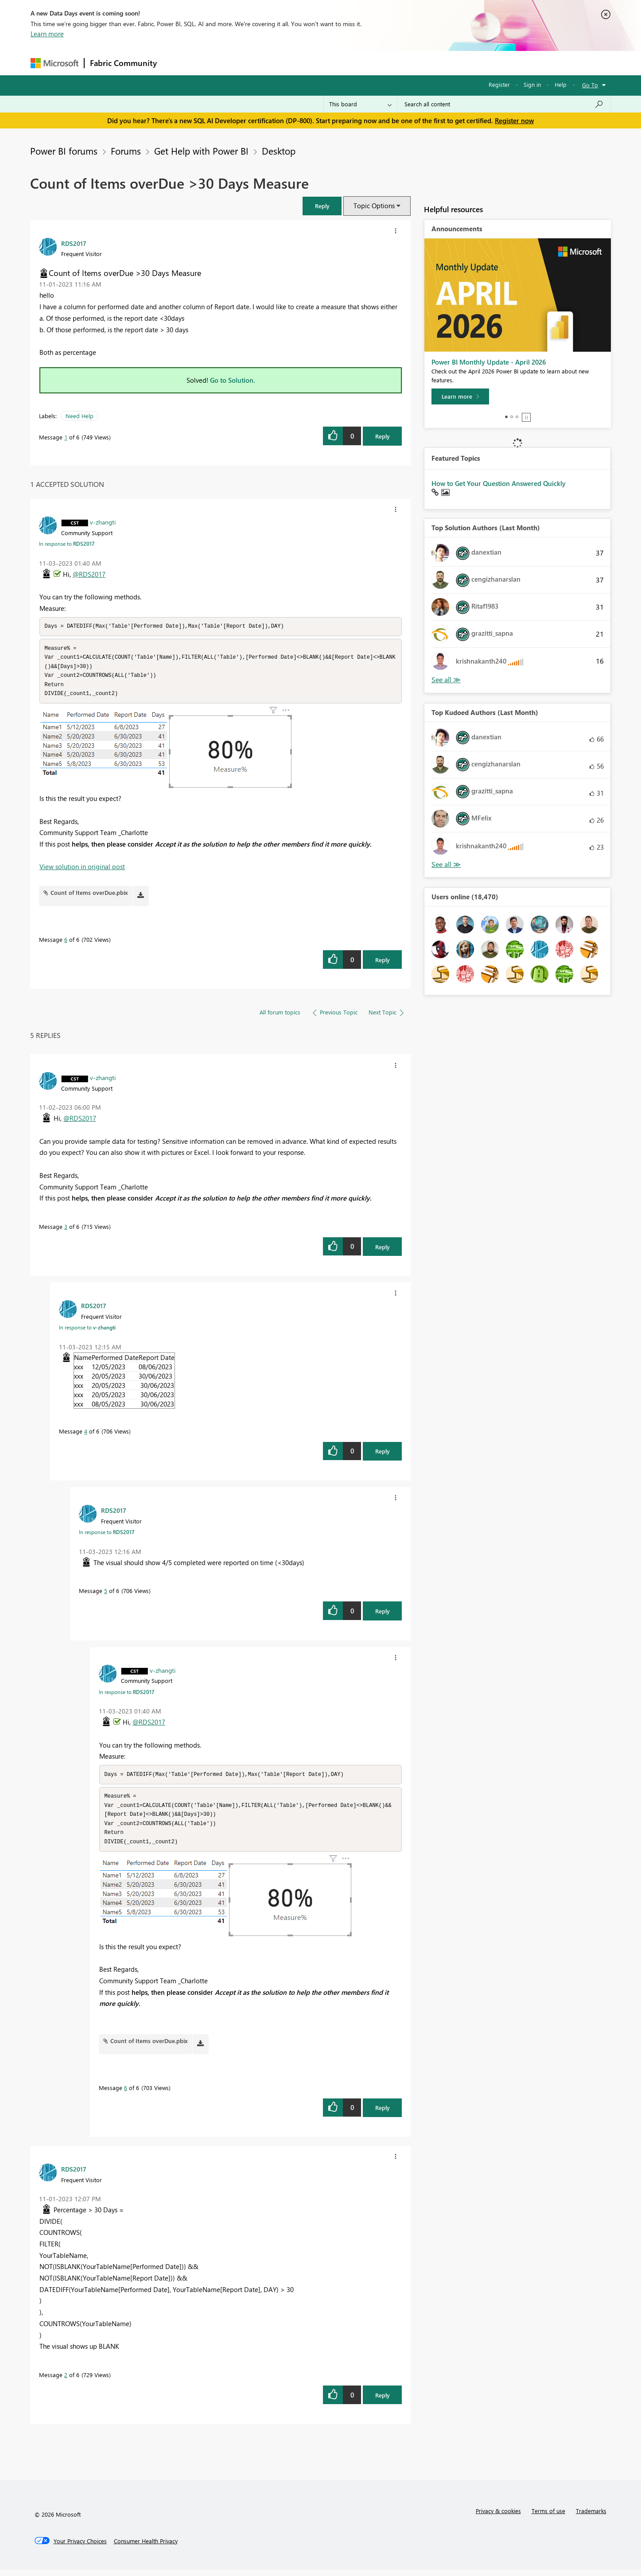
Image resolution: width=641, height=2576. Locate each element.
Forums (176, 62)
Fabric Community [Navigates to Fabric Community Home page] (123, 63)
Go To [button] (590, 85)
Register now (514, 120)
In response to (66, 543)
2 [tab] (511, 417)
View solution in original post (82, 869)
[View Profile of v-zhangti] (103, 521)
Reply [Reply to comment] (382, 963)
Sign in (532, 84)
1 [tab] (506, 417)
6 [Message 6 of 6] (65, 942)
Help (561, 84)
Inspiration (215, 62)
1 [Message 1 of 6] (65, 437)
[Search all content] (504, 104)
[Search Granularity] (360, 104)
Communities (291, 62)
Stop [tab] (526, 417)
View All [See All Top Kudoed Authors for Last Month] (446, 864)
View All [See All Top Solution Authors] (446, 680)
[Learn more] (460, 396)
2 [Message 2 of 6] (65, 2381)
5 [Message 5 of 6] (105, 1593)
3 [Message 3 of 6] (65, 1229)
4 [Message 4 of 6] (85, 1434)
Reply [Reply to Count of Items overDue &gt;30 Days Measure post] (382, 436)
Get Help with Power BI (201, 150)
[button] (322, 206)
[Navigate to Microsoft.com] (54, 63)
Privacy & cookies (498, 2517)
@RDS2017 (89, 574)
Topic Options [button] (374, 205)
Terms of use (548, 2517)
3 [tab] (517, 417)
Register (499, 84)
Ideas (252, 62)
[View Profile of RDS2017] (73, 243)
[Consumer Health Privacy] (146, 2547)
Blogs (331, 62)
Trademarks (591, 2517)
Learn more (47, 33)
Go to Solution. (232, 380)
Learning (365, 62)
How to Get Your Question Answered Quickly (498, 483)
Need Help (79, 416)
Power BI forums (63, 150)
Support (402, 62)
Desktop (278, 150)
